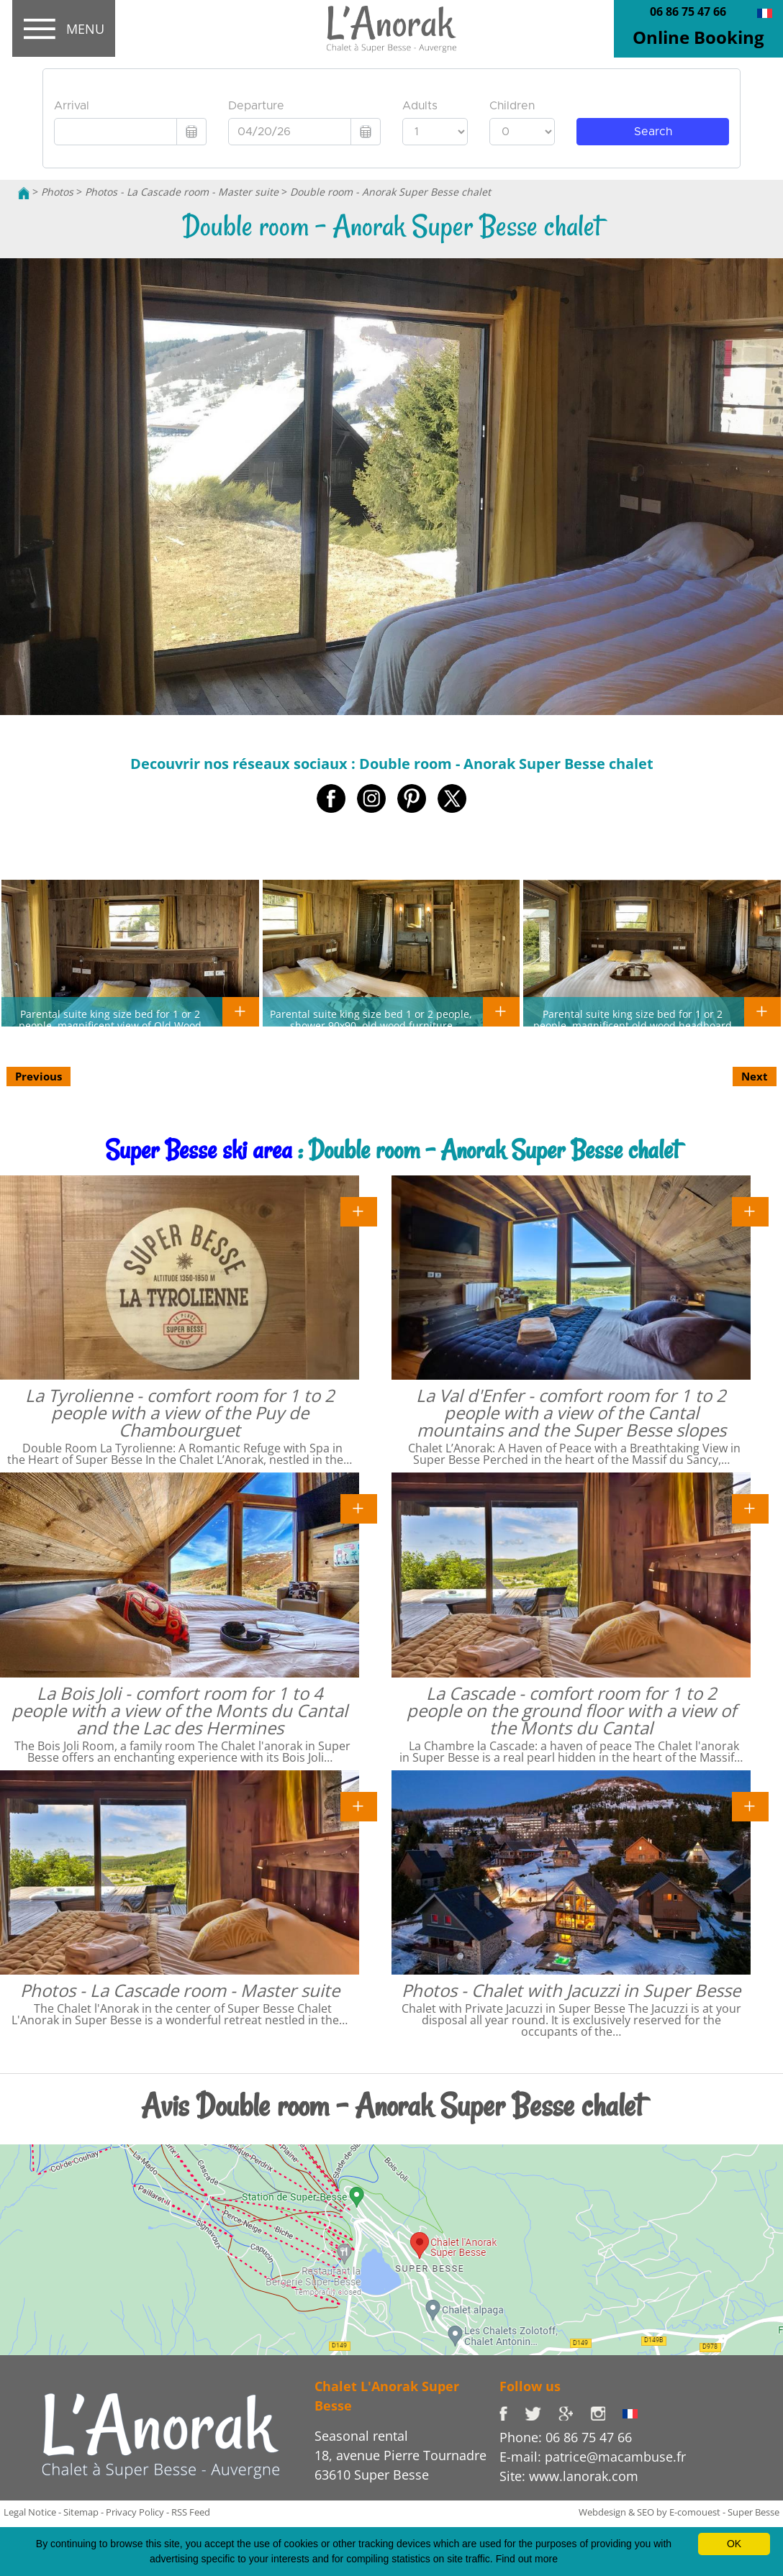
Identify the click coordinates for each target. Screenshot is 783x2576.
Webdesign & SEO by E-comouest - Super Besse (679, 2512)
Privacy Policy (135, 2512)
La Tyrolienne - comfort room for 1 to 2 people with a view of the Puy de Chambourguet (180, 1412)
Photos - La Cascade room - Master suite (182, 192)
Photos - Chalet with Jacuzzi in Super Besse (571, 1990)
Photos (57, 192)
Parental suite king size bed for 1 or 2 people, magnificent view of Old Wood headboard (110, 1025)
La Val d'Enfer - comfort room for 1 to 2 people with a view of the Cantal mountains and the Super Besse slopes (571, 1412)
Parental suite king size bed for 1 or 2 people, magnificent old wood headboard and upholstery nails (632, 1025)
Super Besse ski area (198, 1150)
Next (754, 1076)
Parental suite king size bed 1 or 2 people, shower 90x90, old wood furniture (371, 1019)
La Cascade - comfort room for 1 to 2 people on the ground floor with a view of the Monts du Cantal (571, 1710)
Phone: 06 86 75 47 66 (565, 2437)
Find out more (527, 2558)
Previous (38, 1076)
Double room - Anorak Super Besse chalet (390, 192)
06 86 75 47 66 (688, 11)
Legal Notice (30, 2512)
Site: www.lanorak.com (568, 2476)
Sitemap (81, 2512)
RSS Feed (190, 2512)
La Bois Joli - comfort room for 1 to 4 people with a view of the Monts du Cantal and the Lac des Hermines (180, 1710)
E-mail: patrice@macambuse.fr (592, 2456)
